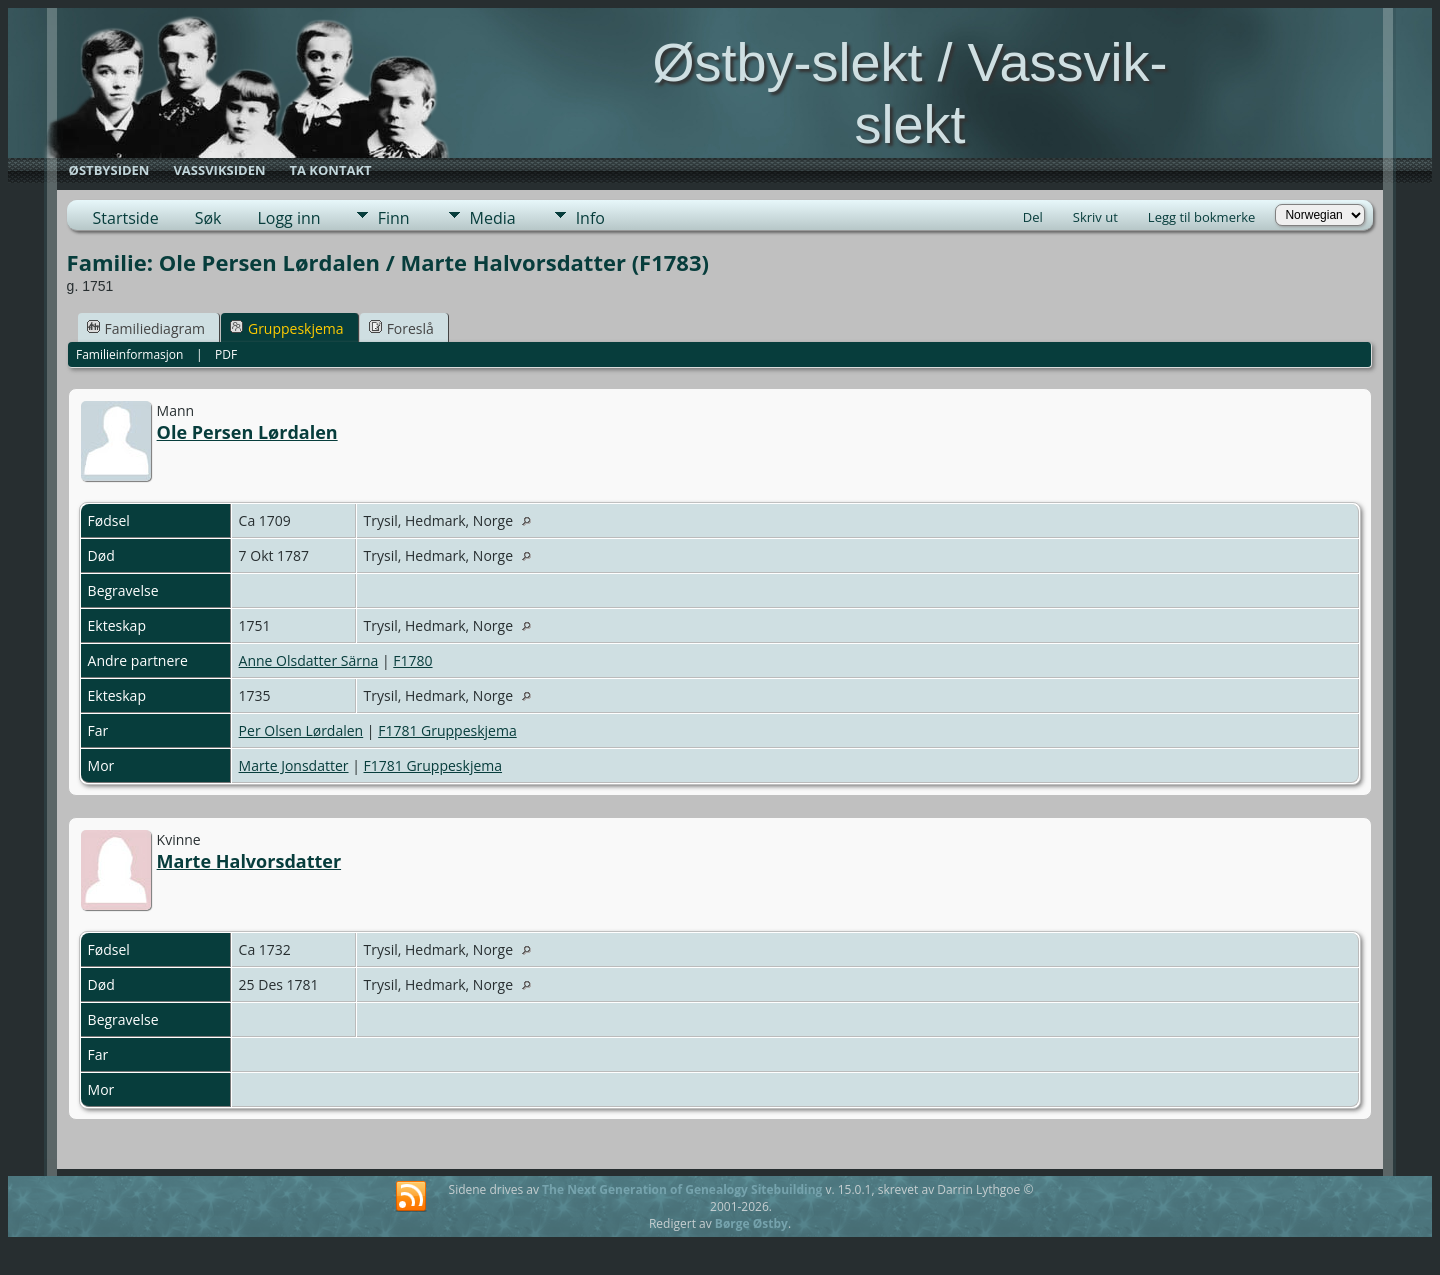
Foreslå (401, 328)
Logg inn (288, 218)
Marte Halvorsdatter (249, 861)
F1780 (412, 660)
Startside (126, 218)
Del (1033, 217)
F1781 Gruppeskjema (447, 730)
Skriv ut (1095, 217)
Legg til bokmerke (1202, 217)
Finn (394, 218)
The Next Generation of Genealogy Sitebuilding (682, 1189)
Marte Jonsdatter (294, 765)
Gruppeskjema (287, 328)
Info (590, 218)
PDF (226, 354)
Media (493, 218)
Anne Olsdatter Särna (309, 660)
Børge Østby (751, 1223)
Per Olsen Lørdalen (301, 730)
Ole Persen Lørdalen (247, 432)
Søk (208, 218)
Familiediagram (146, 328)
